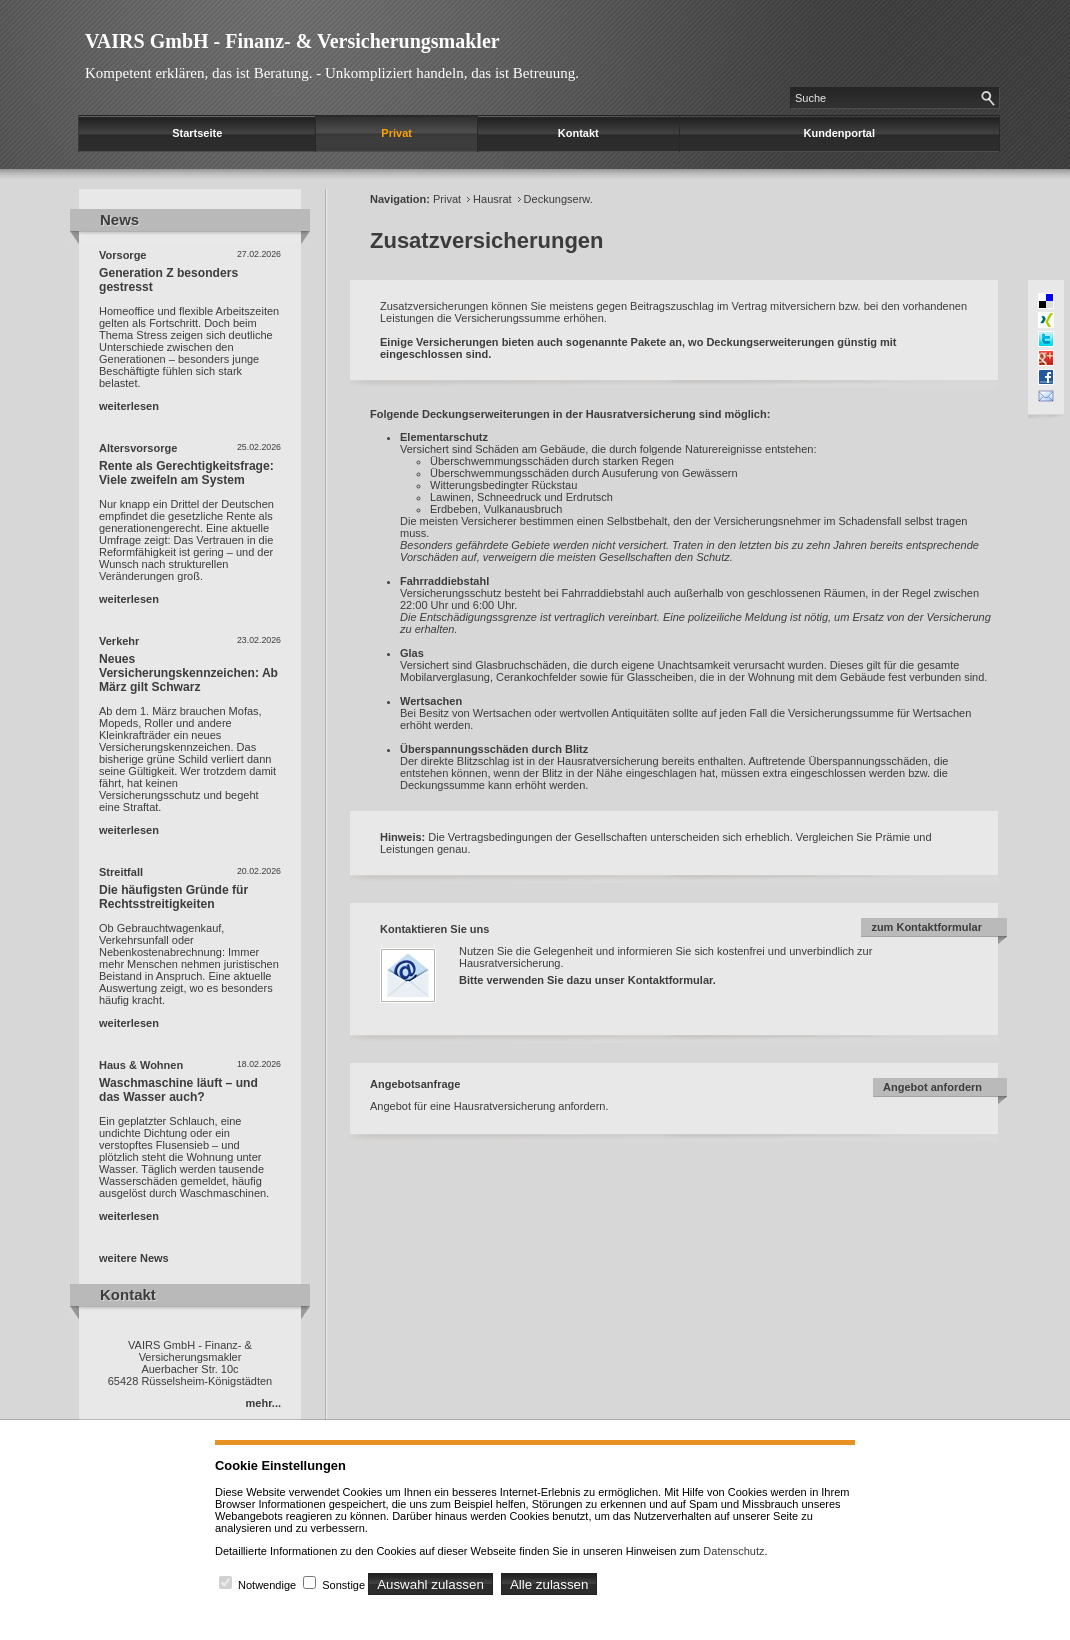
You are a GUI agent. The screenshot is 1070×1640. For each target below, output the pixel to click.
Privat (396, 133)
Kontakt (578, 133)
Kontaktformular (670, 980)
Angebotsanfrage (415, 1084)
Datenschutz (733, 1551)
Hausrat (492, 199)
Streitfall (121, 872)
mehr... (263, 1403)
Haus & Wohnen (141, 1065)
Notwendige (267, 1585)
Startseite (197, 133)
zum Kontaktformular (926, 927)
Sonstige (343, 1585)
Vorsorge (122, 255)
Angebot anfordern (932, 1087)
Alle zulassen (549, 1584)
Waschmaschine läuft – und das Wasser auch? (178, 1090)
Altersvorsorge (138, 448)
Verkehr (119, 641)
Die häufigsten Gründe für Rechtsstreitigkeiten (173, 897)
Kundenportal (840, 133)
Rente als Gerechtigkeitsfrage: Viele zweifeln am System (186, 473)
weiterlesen (129, 406)
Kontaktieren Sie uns (434, 929)
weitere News (134, 1258)
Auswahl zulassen (430, 1584)
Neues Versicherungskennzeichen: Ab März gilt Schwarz (188, 673)
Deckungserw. (558, 199)
